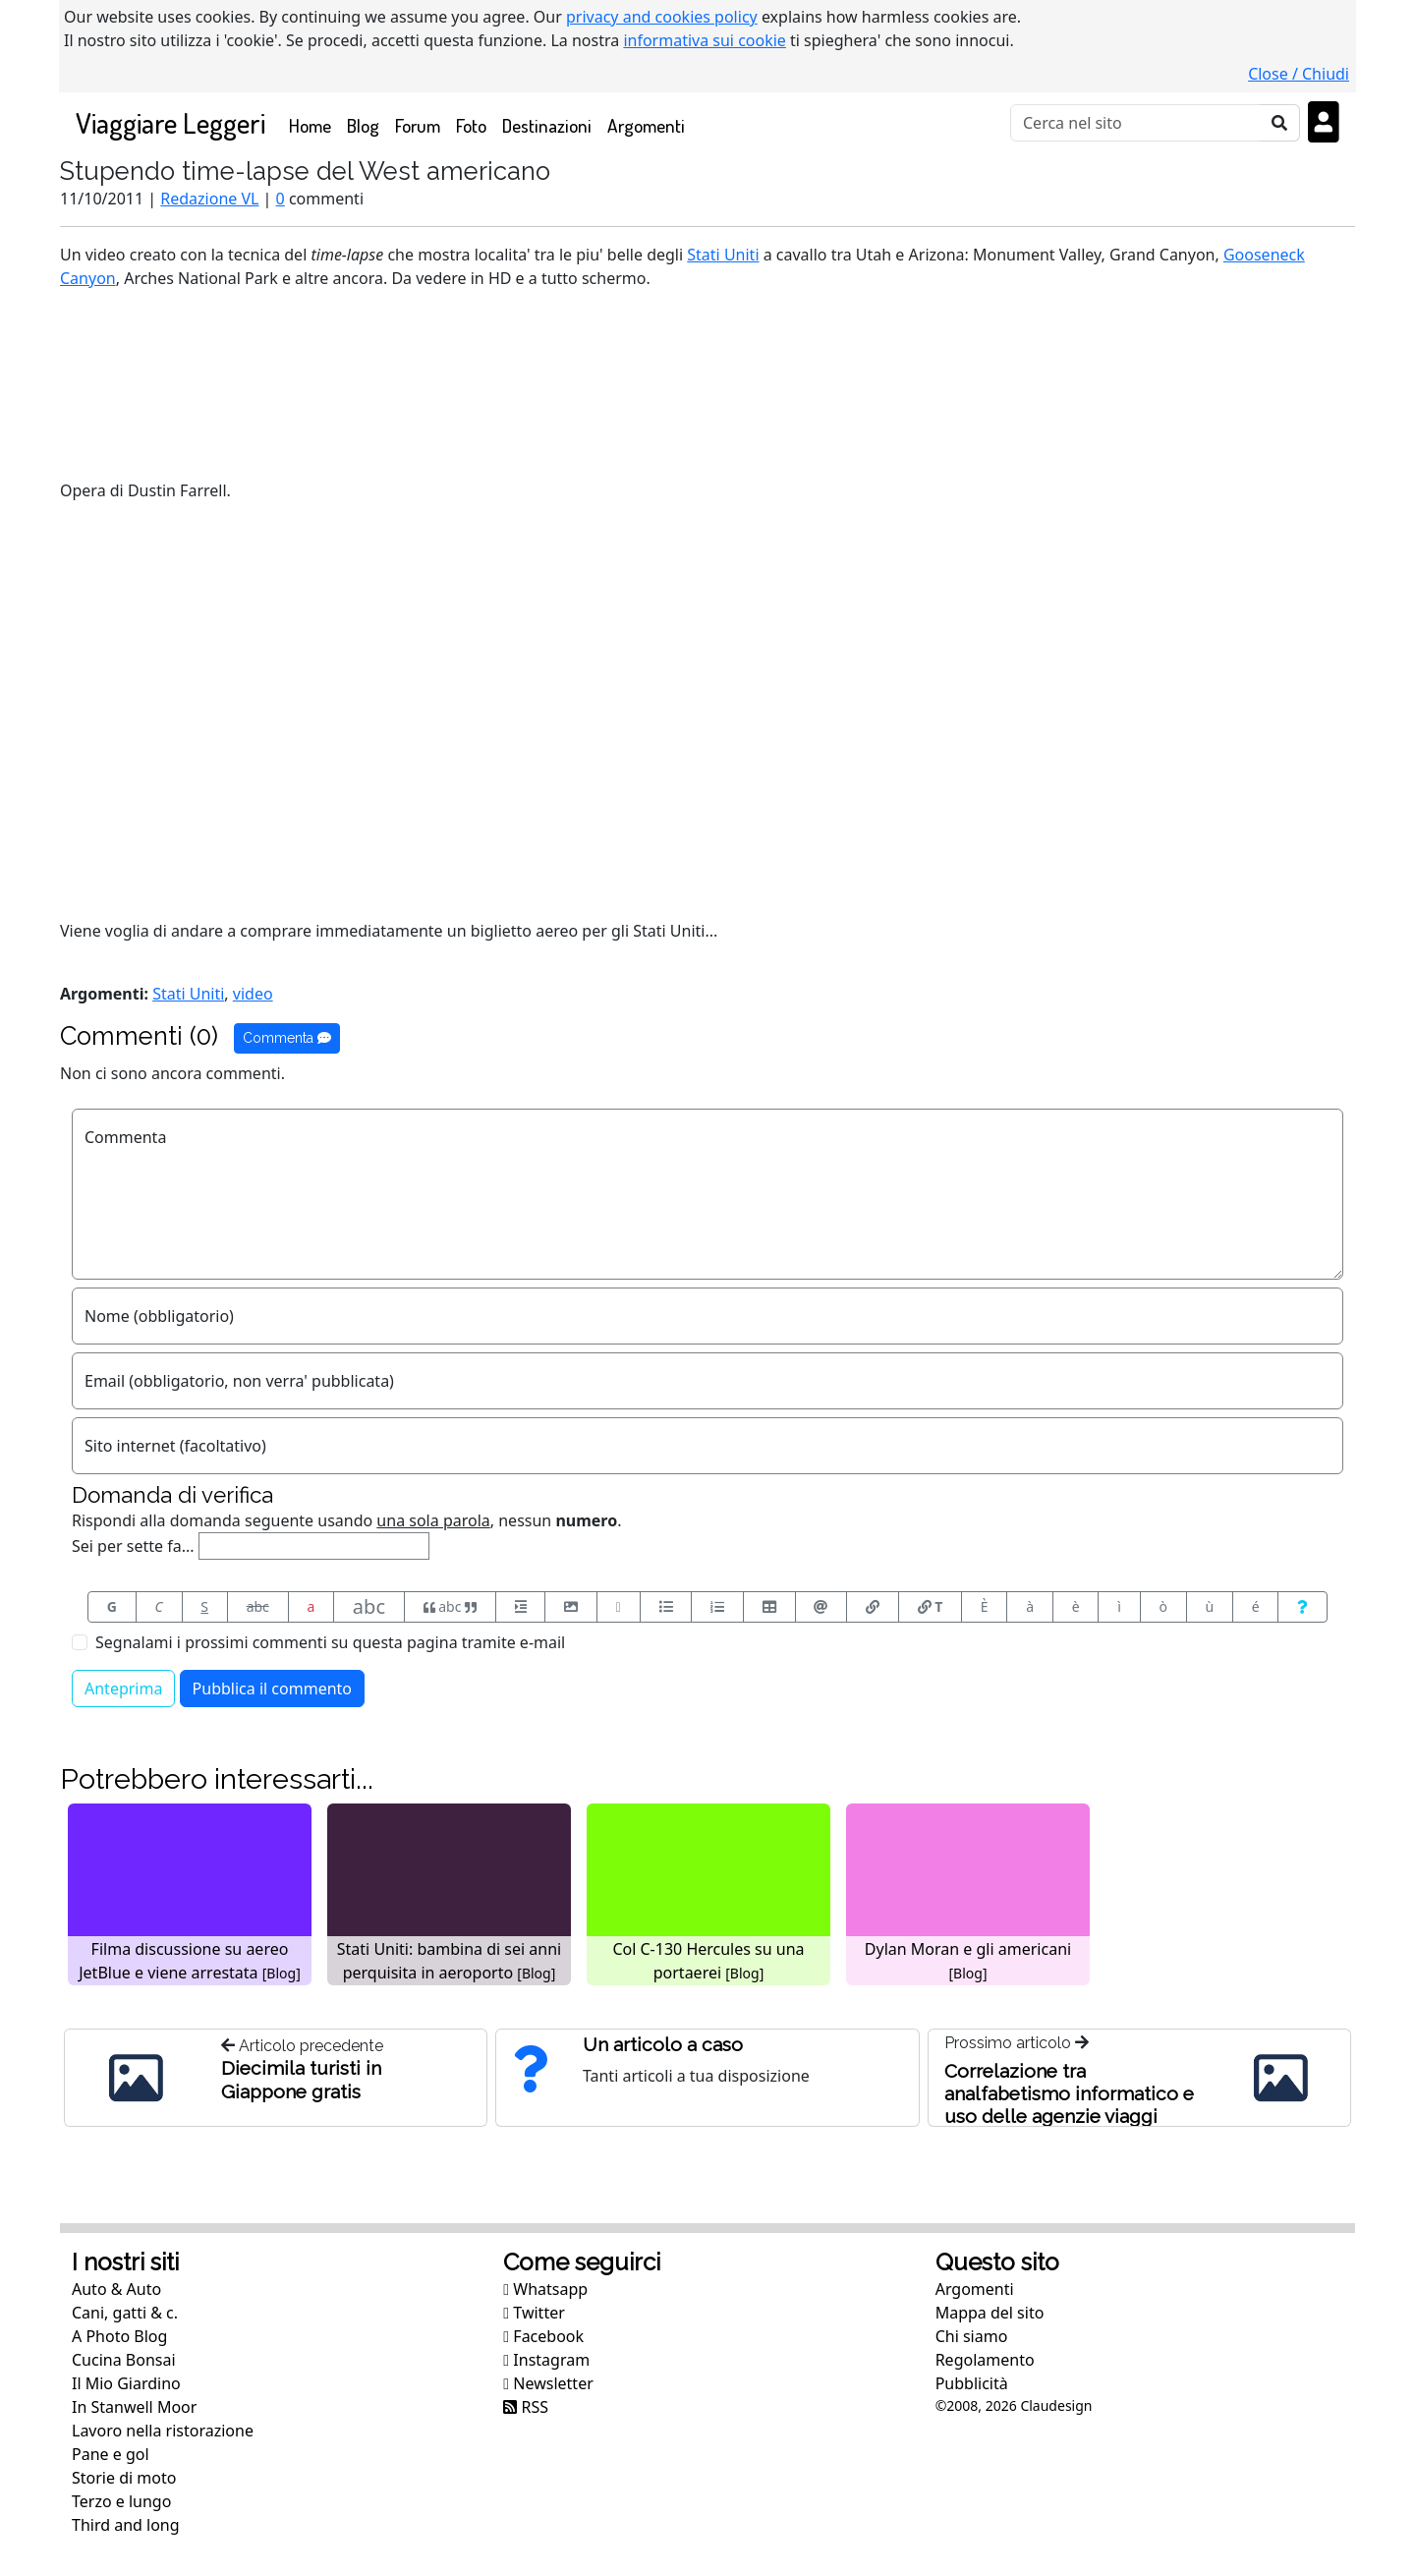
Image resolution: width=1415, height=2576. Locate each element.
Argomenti (646, 125)
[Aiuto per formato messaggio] (1302, 1607)
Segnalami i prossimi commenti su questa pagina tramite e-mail (330, 1642)
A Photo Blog (119, 2336)
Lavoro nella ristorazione (163, 2430)
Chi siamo (971, 2336)
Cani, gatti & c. (125, 2312)
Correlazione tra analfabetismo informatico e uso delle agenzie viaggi (1069, 2093)
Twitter (533, 2312)
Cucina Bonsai (124, 2360)
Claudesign (1056, 2405)
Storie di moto (124, 2478)
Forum (417, 125)
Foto (471, 125)
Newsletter (548, 2383)
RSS (525, 2407)
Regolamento (985, 2360)
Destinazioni (547, 125)
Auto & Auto (116, 2289)
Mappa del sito (990, 2312)
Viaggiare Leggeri (170, 122)
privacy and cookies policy (662, 17)
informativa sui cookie (704, 40)
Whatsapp (545, 2289)
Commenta (287, 1038)
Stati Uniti (723, 254)
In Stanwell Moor (134, 2407)
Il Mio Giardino (126, 2383)
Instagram (546, 2360)
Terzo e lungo (121, 2501)
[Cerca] (1135, 123)
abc (258, 1606)
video (253, 993)
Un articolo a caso (663, 2044)
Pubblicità (971, 2383)
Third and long (126, 2525)
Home (314, 124)
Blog (363, 125)
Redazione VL (209, 198)
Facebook (543, 2336)
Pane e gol (110, 2454)
